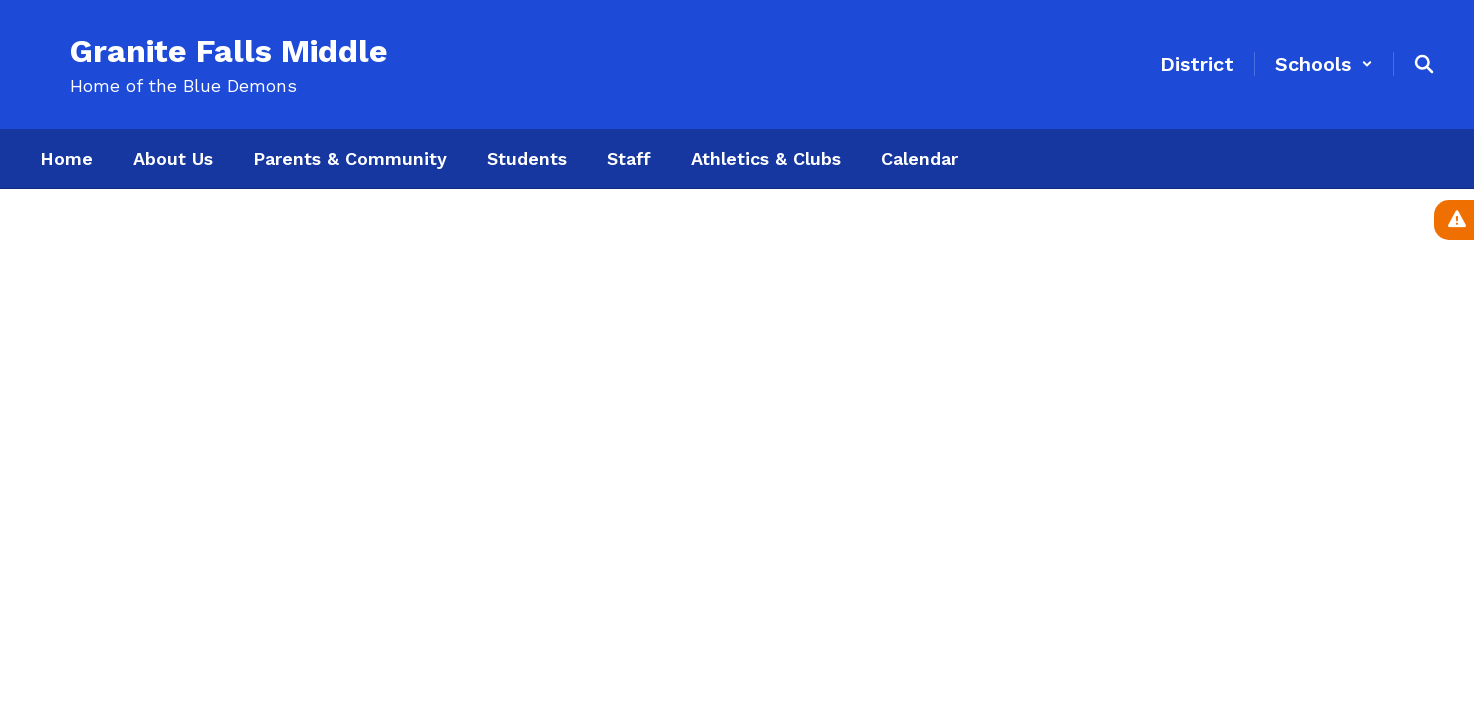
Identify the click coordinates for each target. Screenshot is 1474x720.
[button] (1324, 64)
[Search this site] (1424, 64)
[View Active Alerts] (1454, 220)
